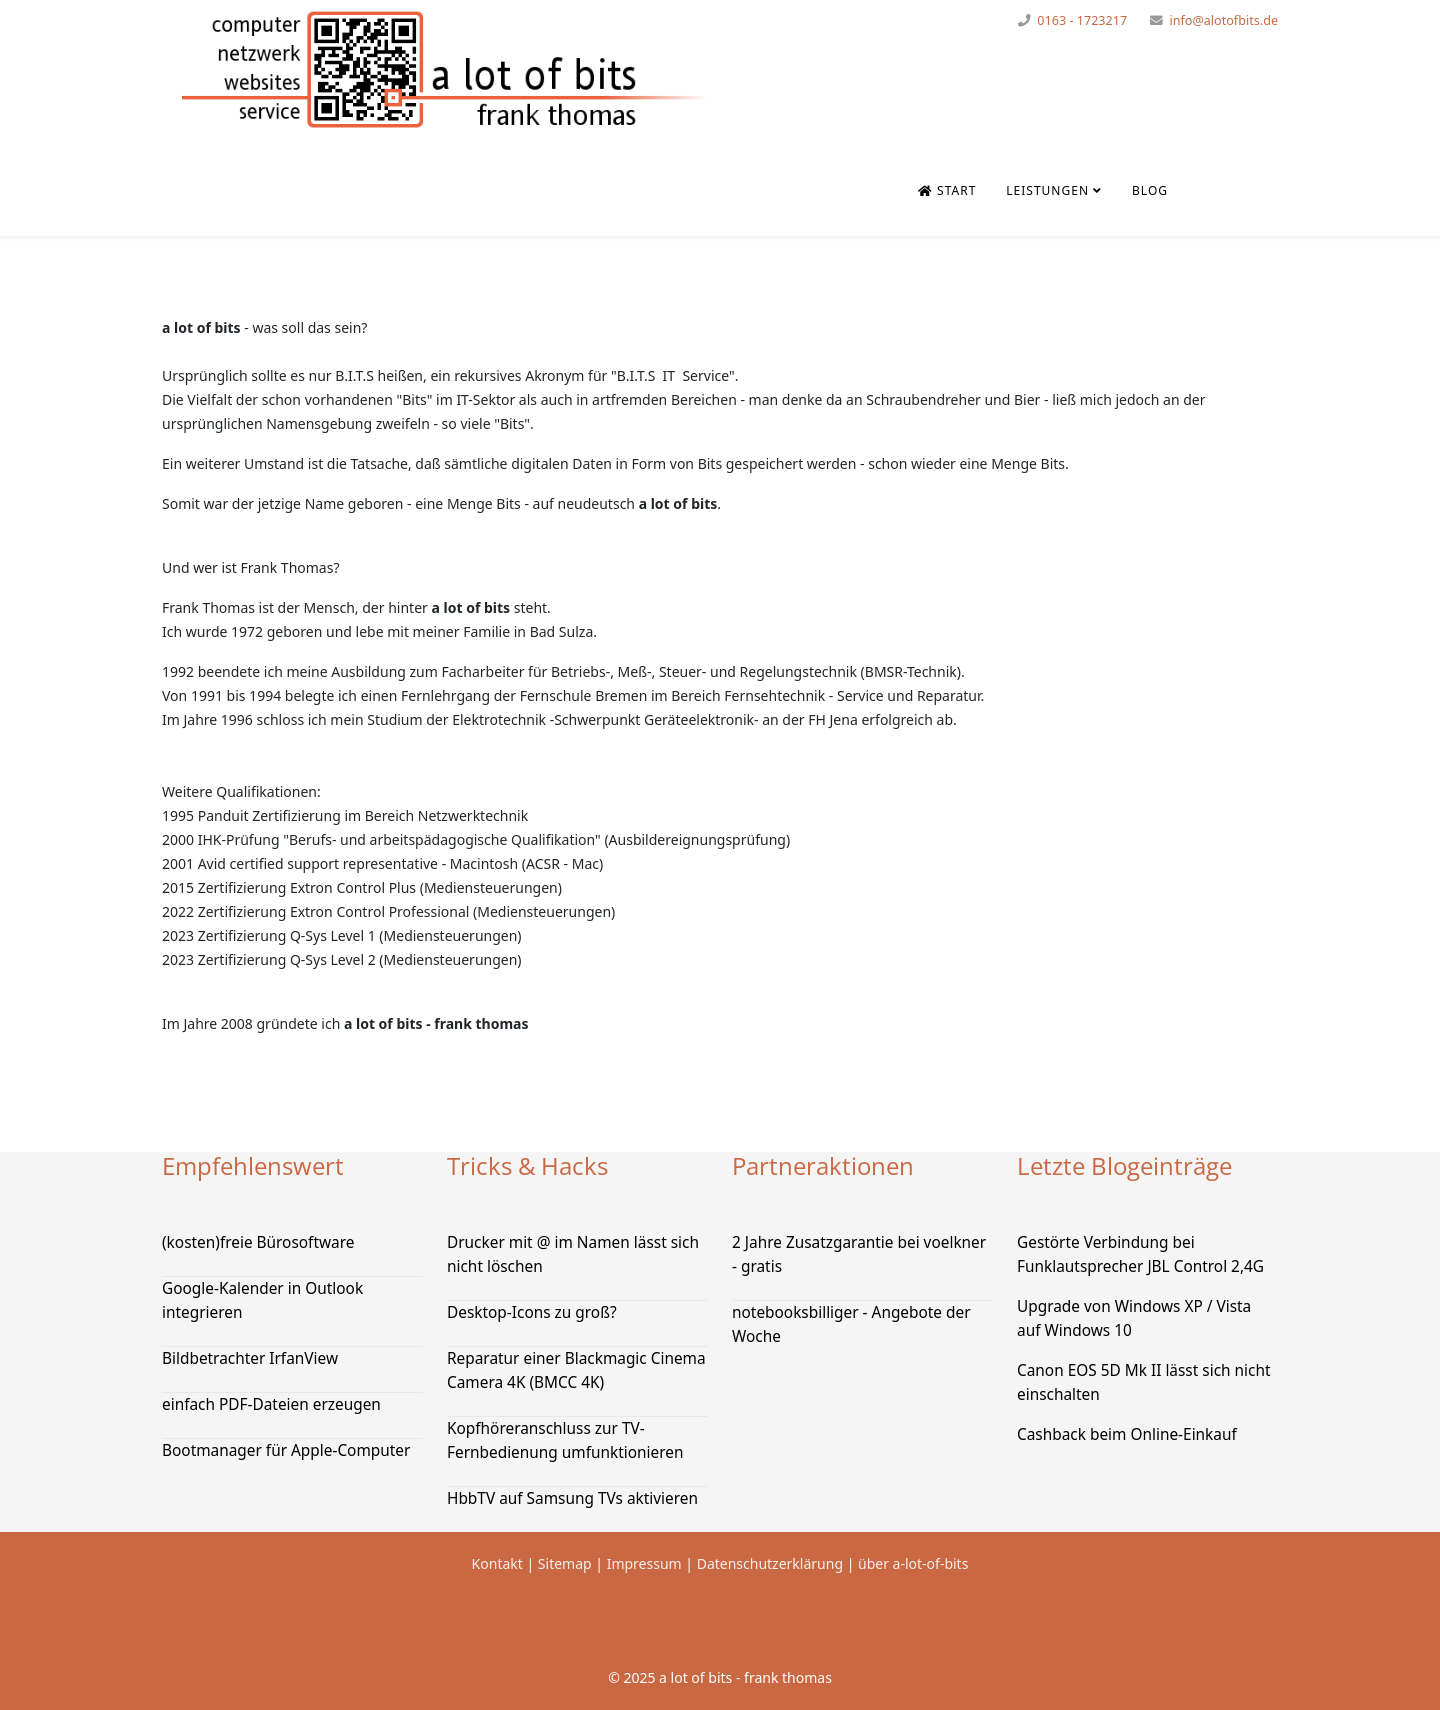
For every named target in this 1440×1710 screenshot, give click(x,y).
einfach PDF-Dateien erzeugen (271, 1404)
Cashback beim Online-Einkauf (1127, 1434)
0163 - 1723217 (1082, 20)
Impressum (644, 1563)
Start (947, 190)
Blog (1150, 190)
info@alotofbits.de (1223, 20)
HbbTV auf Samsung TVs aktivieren (572, 1498)
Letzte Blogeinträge (1124, 1165)
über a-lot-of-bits (913, 1563)
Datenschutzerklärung (772, 1563)
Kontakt (497, 1563)
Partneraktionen (823, 1165)
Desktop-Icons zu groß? (532, 1312)
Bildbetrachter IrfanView (250, 1358)
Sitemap (565, 1563)
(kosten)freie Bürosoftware (258, 1242)
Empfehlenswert (253, 1165)
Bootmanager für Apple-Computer (286, 1450)
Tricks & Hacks (527, 1165)
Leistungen (1047, 190)
